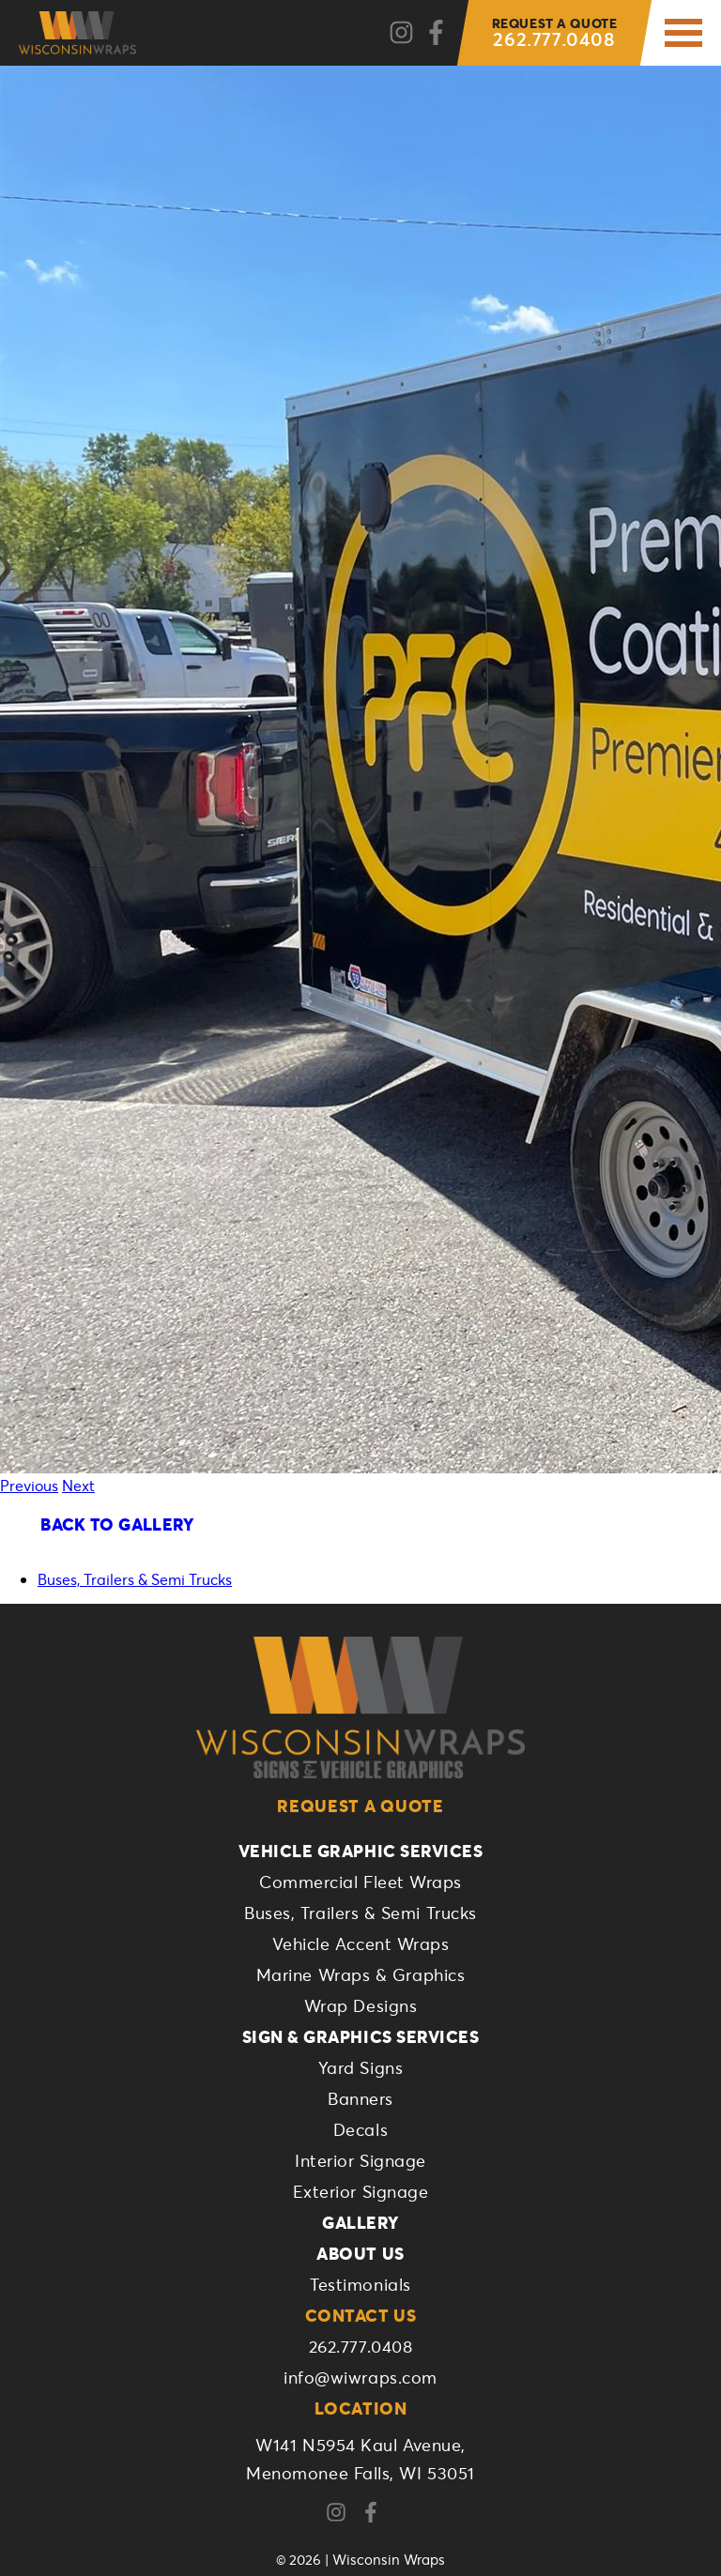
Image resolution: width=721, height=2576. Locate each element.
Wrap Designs (360, 2005)
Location (360, 2408)
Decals (360, 2129)
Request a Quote (360, 1805)
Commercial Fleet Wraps (360, 1881)
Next (78, 1485)
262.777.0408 (555, 33)
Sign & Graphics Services (361, 2036)
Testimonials (360, 2284)
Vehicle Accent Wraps (361, 1943)
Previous (29, 1485)
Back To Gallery (116, 1524)
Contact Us (360, 2315)
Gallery (360, 2222)
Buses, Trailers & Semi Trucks (135, 1579)
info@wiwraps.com (360, 2377)
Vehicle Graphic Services (360, 1850)
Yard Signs (360, 2067)
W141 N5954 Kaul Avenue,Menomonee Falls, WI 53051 (360, 2459)
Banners (360, 2098)
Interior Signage (360, 2160)
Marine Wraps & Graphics (360, 1974)
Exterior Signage (361, 2191)
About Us (360, 2253)
